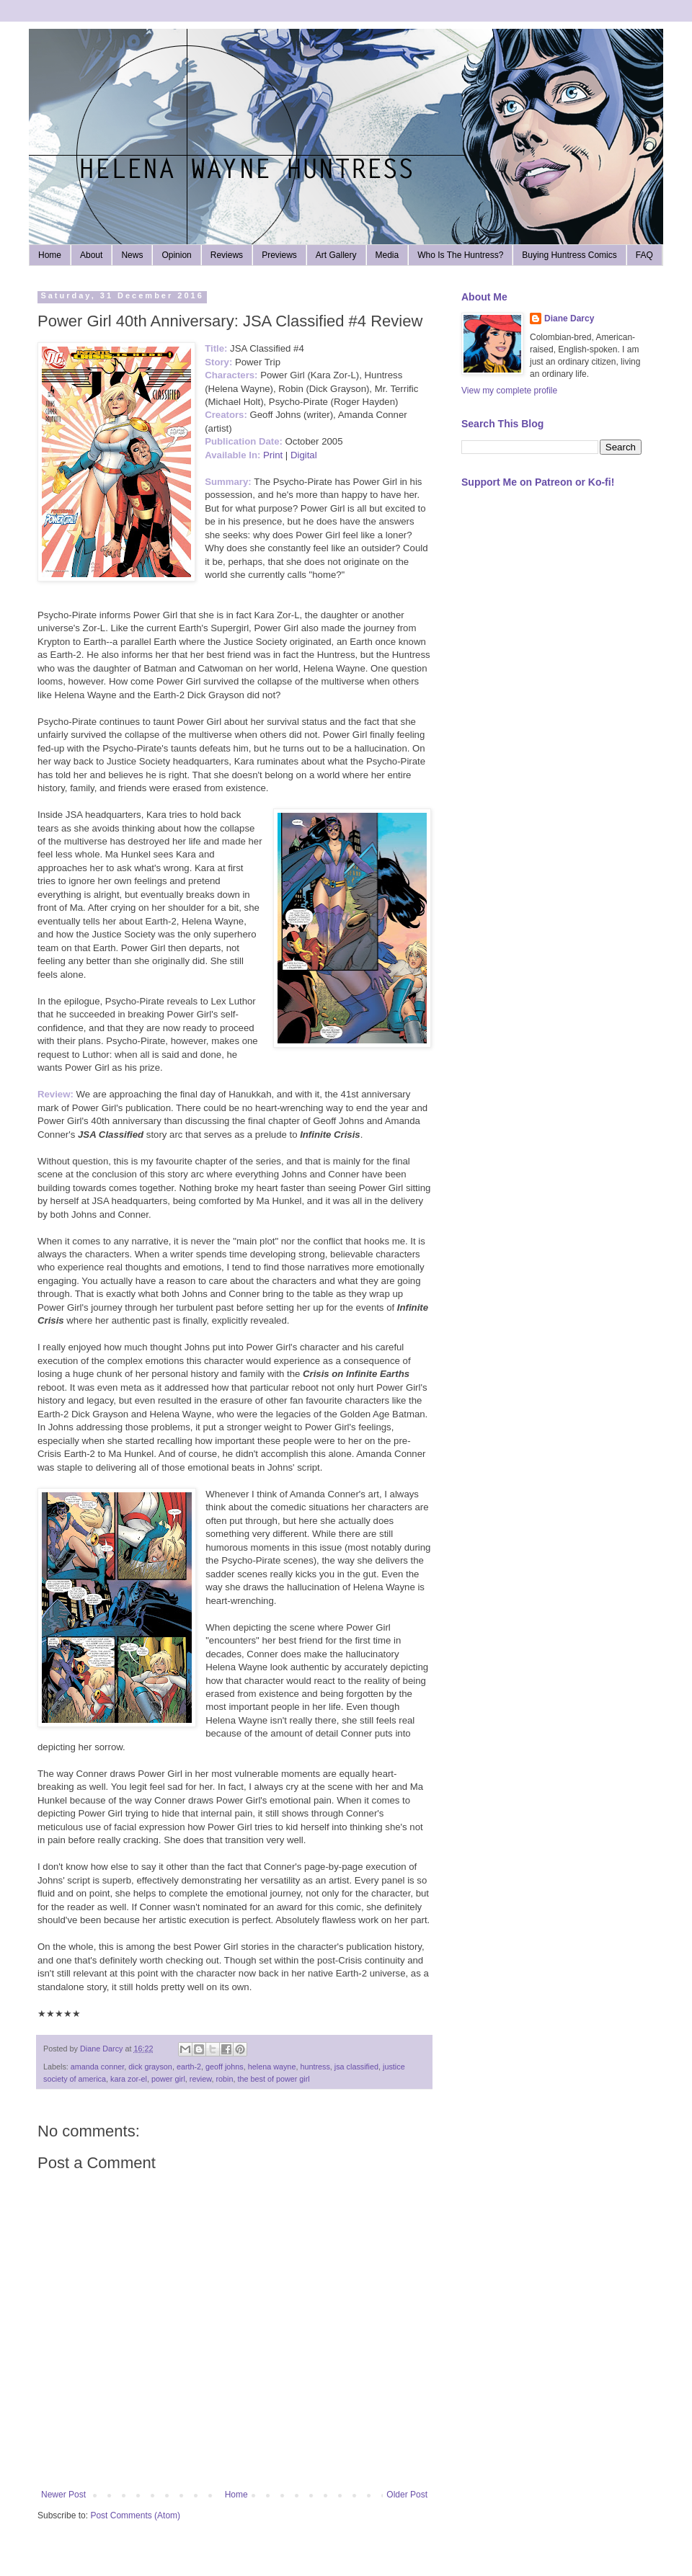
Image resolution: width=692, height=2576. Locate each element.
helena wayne (272, 2066)
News (132, 255)
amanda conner (97, 2066)
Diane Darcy (569, 318)
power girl (168, 2078)
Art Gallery (336, 255)
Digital (303, 455)
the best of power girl (273, 2078)
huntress (314, 2066)
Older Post (406, 2495)
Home (49, 255)
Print (273, 455)
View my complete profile (509, 390)
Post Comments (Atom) (135, 2515)
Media (387, 255)
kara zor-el (128, 2078)
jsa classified (356, 2066)
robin (224, 2078)
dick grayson (150, 2066)
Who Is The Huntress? (460, 255)
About (91, 255)
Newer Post (63, 2495)
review (201, 2078)
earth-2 (189, 2066)
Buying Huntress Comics (569, 255)
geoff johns (224, 2066)
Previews (279, 255)
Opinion (176, 255)
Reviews (226, 255)
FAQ (644, 255)
